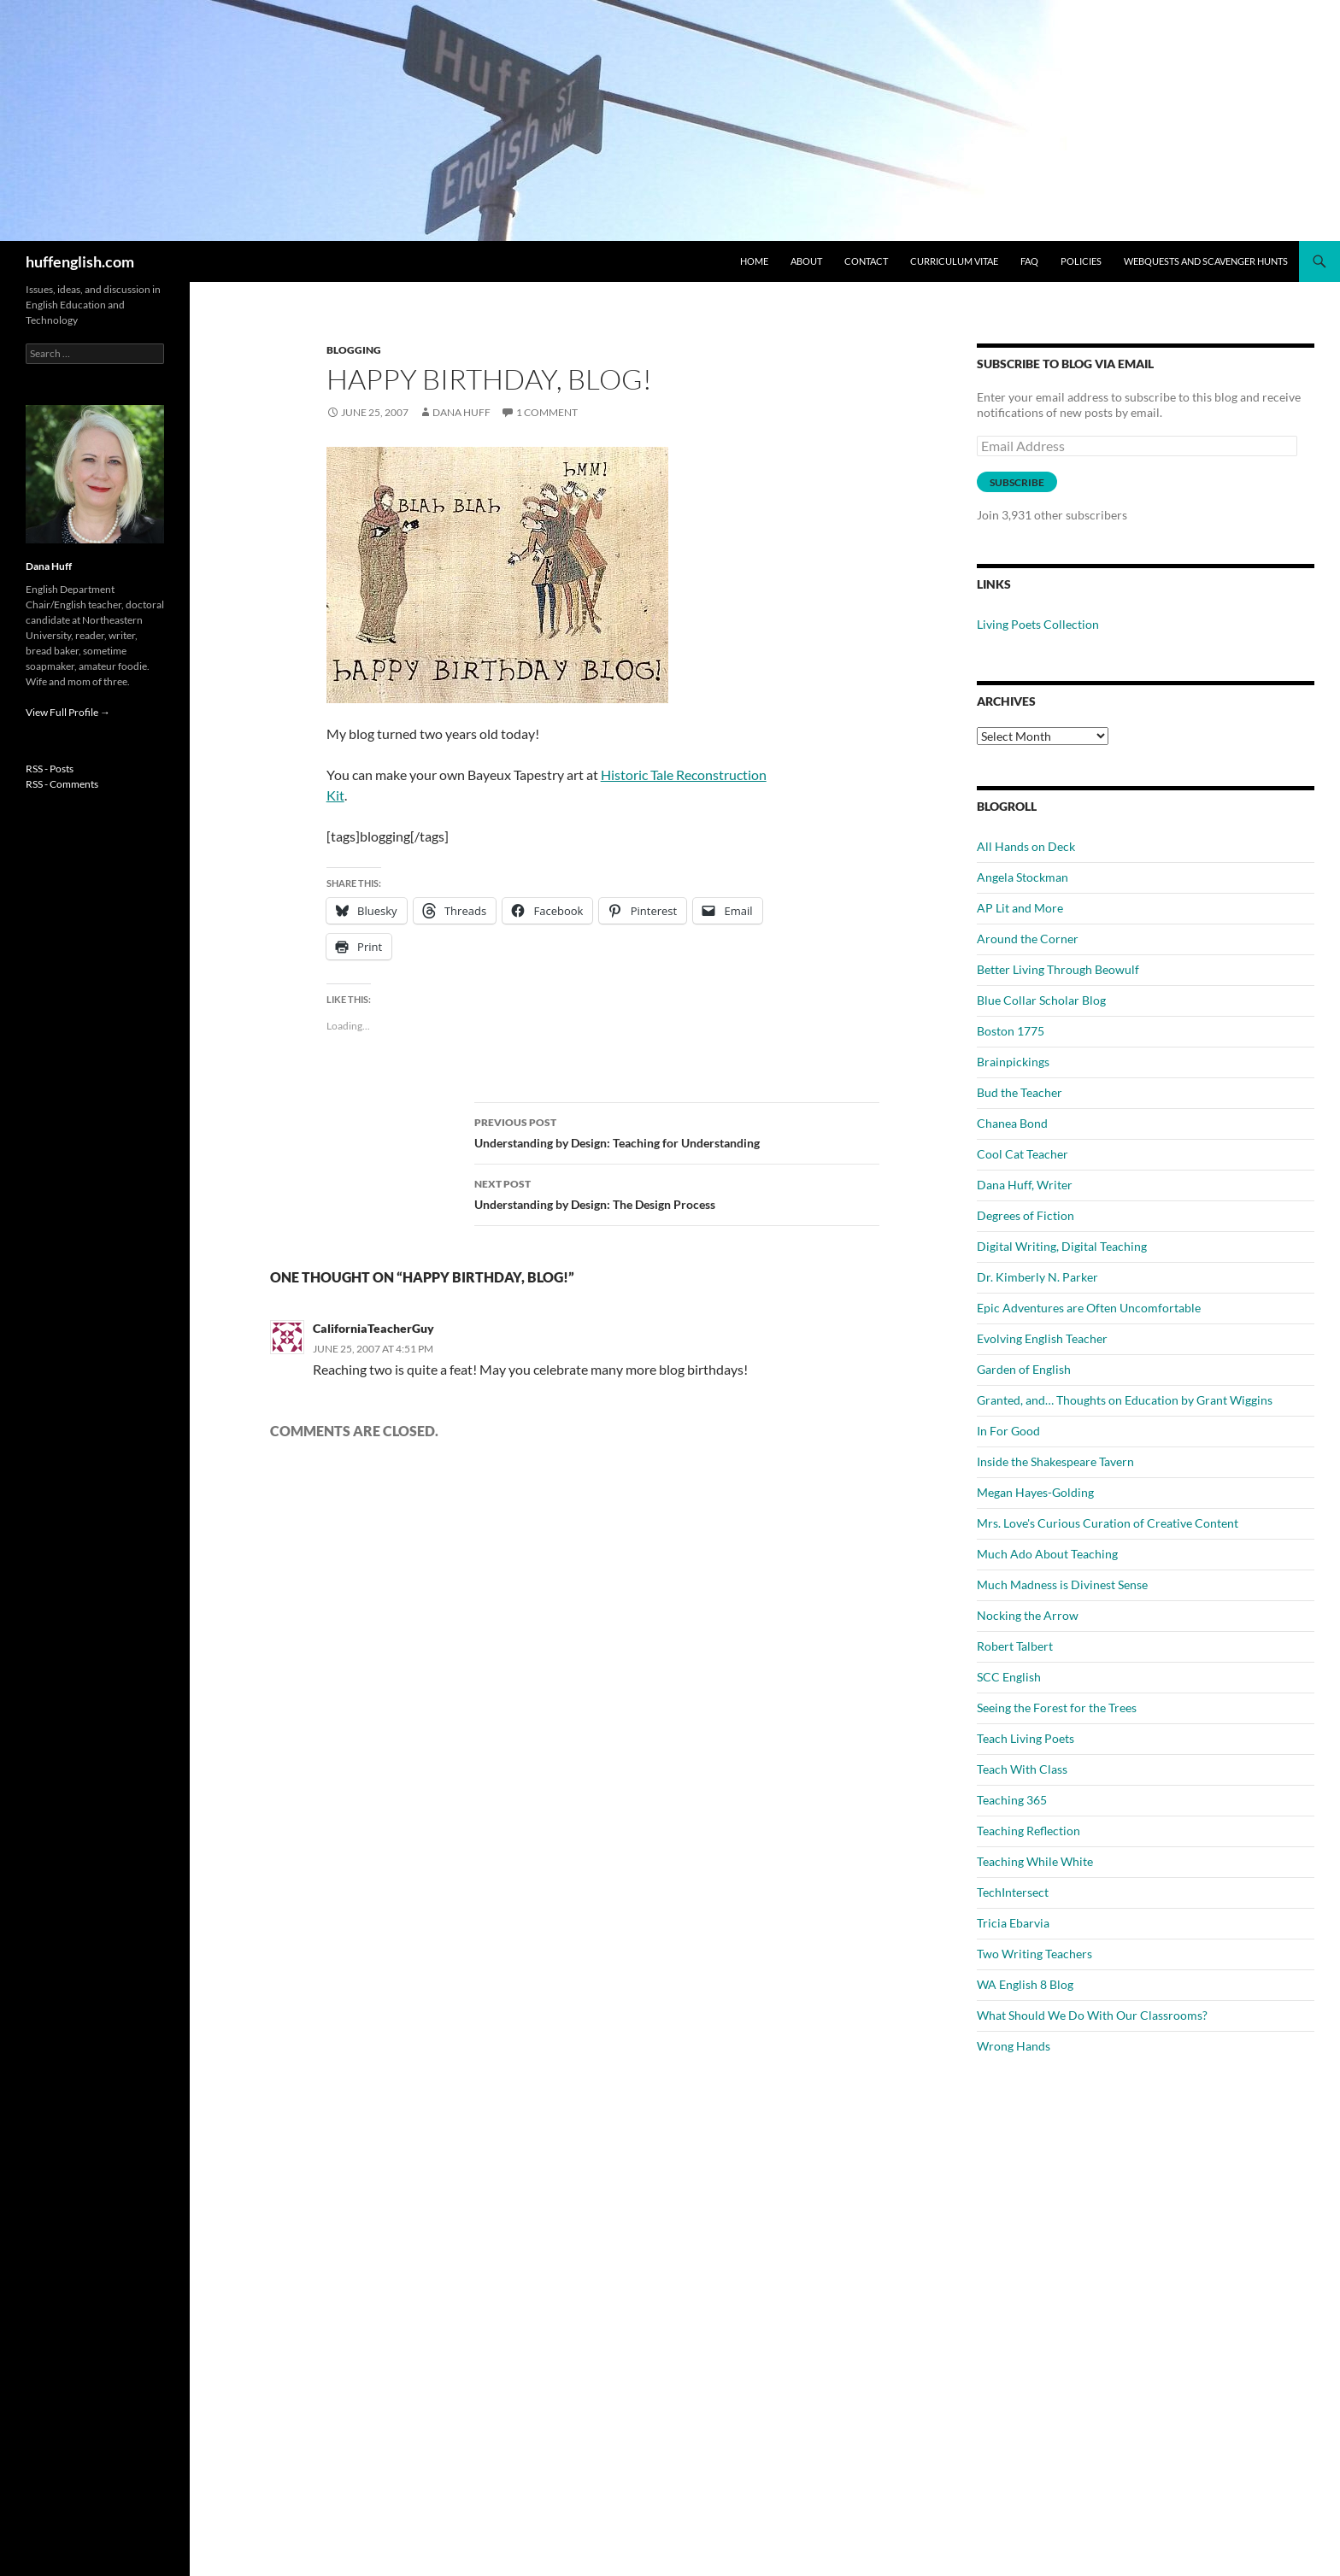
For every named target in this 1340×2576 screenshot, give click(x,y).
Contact (866, 261)
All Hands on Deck (1026, 846)
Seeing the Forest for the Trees (1057, 1707)
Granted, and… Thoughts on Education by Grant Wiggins (1124, 1400)
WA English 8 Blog (1025, 1984)
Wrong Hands (1013, 2046)
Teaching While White (1035, 1861)
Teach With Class (1022, 1769)
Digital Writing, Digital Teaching (1062, 1246)
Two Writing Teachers (1034, 1953)
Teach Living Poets (1025, 1738)
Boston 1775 (1010, 1031)
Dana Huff (461, 412)
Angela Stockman (1022, 877)
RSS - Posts (49, 768)
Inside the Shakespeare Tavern (1055, 1461)
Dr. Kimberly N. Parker (1037, 1277)
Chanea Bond (1012, 1123)
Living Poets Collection (1038, 624)
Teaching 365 (1012, 1800)
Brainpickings (1013, 1061)
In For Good (1008, 1430)
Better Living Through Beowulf (1058, 969)
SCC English (1009, 1676)
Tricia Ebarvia (1013, 1923)
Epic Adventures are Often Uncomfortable (1089, 1307)
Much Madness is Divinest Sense (1062, 1584)
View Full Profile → (68, 712)
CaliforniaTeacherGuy (373, 1328)
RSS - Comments (62, 783)
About (806, 261)
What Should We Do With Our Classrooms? (1092, 2015)
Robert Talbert (1015, 1646)
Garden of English (1024, 1369)
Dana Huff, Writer (1025, 1184)
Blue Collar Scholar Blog (1041, 1000)
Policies (1081, 261)
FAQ (1029, 261)
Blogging (353, 349)
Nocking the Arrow (1027, 1615)
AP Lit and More (1020, 908)
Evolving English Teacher (1042, 1338)
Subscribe (1017, 482)
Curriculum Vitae (954, 261)
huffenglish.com (80, 261)
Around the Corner (1027, 938)
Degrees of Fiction (1025, 1215)
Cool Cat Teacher (1022, 1154)
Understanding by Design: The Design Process (676, 1193)
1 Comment (547, 412)
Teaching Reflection (1028, 1830)
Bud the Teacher (1019, 1092)
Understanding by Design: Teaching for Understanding (676, 1131)
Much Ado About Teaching (1047, 1553)
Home (754, 261)
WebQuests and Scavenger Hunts (1206, 261)
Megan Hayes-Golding (1035, 1492)
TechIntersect (1013, 1892)
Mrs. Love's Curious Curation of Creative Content (1107, 1523)
